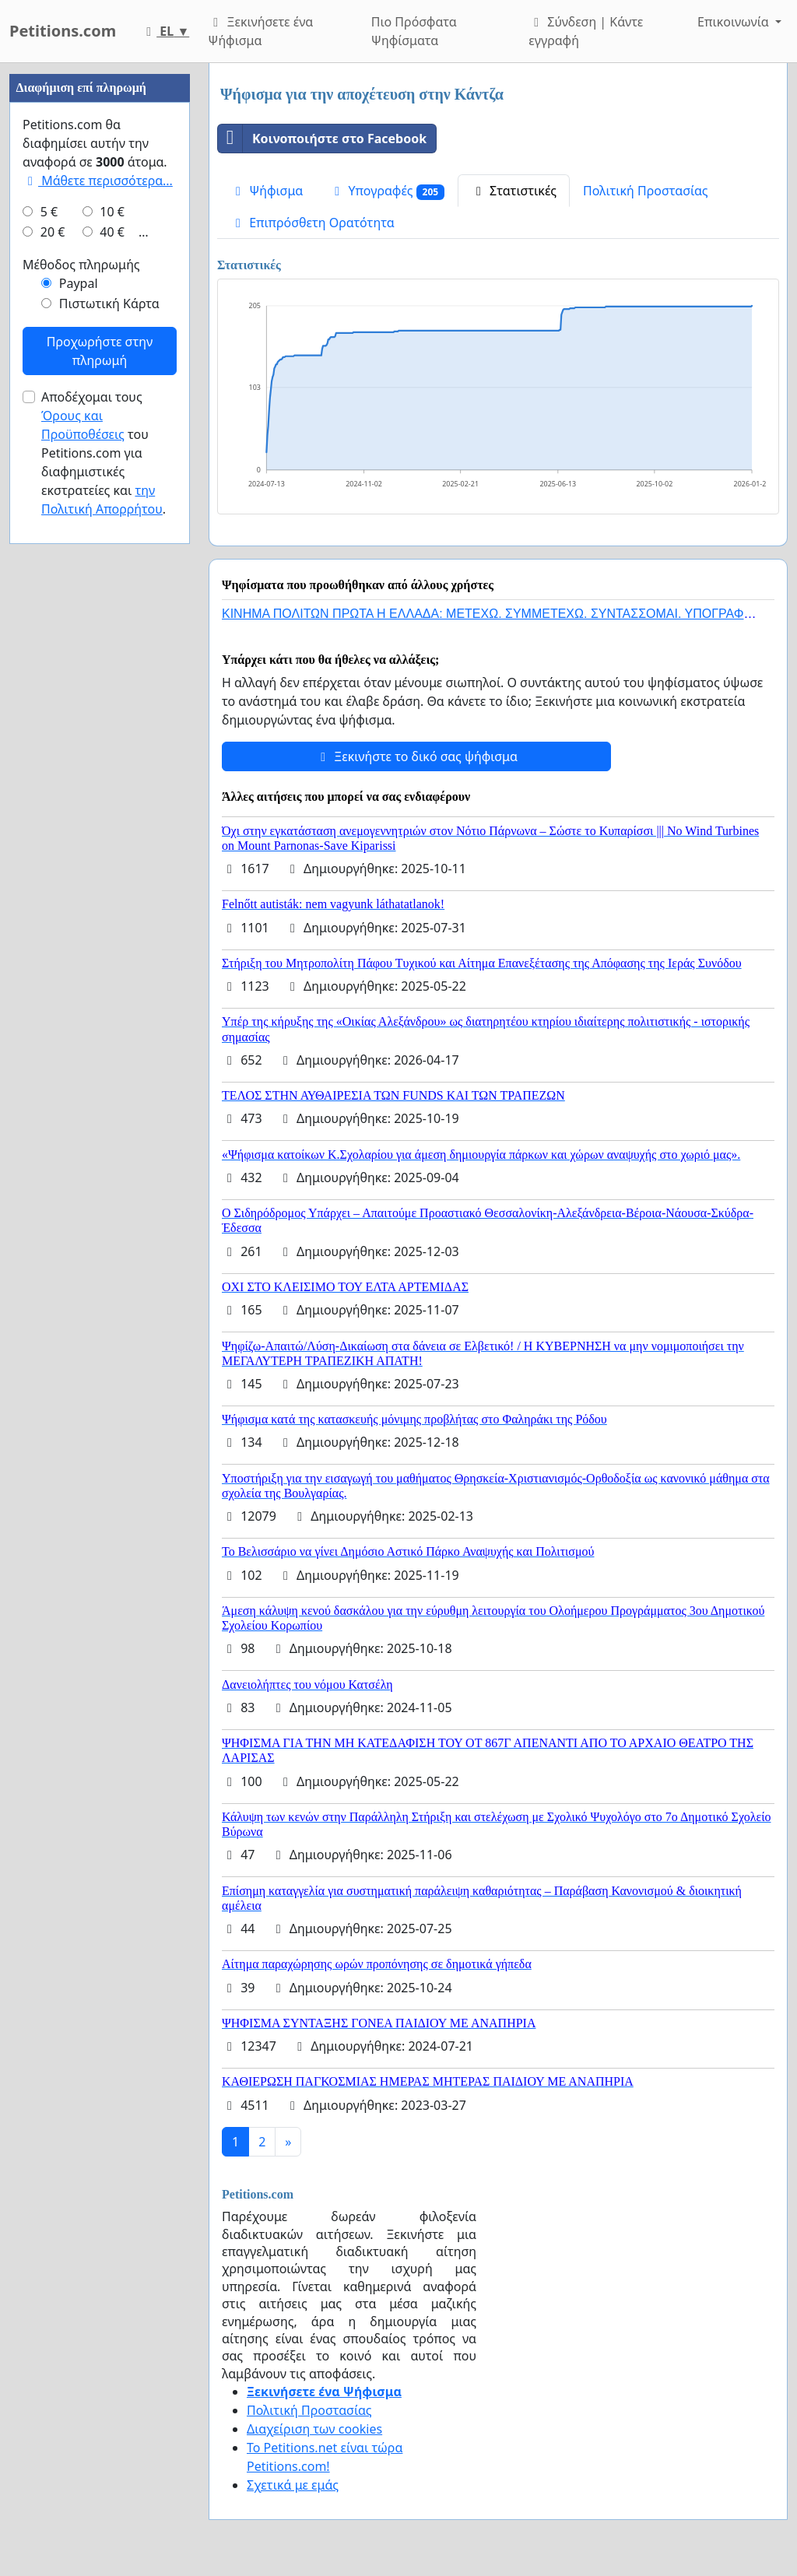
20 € (52, 698)
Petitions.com (62, 30)
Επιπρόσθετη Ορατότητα (312, 222)
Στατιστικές (513, 190)
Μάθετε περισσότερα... (98, 647)
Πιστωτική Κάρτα (109, 770)
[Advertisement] (99, 296)
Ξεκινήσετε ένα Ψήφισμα (260, 31)
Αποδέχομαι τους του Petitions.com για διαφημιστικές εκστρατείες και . (103, 919)
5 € (49, 678)
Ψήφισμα (266, 190)
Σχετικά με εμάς (293, 2485)
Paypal (78, 750)
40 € (112, 698)
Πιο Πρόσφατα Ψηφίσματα (414, 31)
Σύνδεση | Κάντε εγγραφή (585, 31)
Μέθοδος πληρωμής (81, 731)
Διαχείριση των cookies (314, 2428)
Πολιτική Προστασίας (645, 190)
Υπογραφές (386, 191)
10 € (112, 678)
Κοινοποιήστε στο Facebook (322, 139)
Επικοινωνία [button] (734, 21)
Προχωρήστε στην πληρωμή (100, 818)
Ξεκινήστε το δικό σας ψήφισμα (416, 756)
